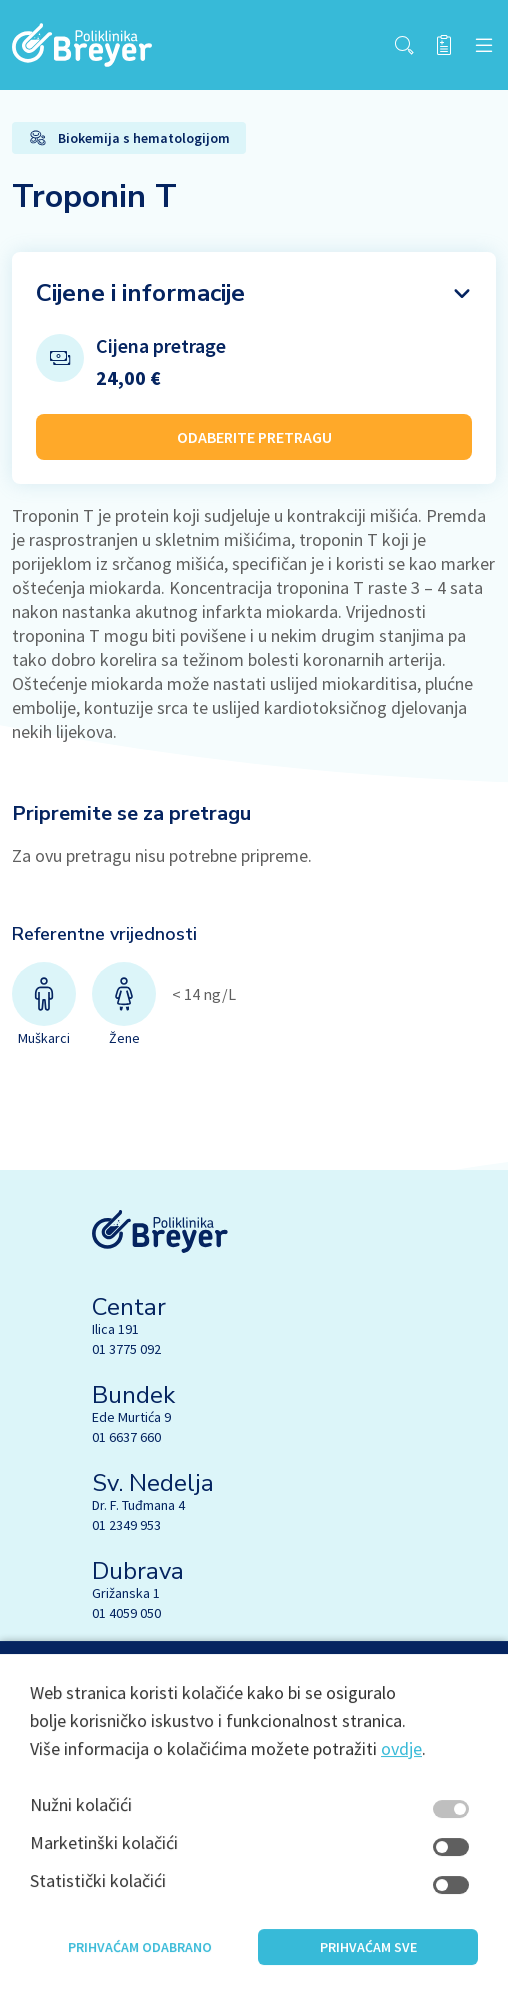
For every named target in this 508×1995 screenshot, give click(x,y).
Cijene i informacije (140, 293)
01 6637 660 (126, 1437)
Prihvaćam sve (368, 1968)
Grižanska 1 (126, 1593)
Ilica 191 (115, 1329)
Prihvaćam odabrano (140, 1968)
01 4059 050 (126, 1613)
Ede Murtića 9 (131, 1417)
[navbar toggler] (484, 45)
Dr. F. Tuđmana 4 (138, 1505)
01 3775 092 (126, 1349)
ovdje (401, 1769)
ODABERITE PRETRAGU (254, 437)
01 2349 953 (126, 1525)
